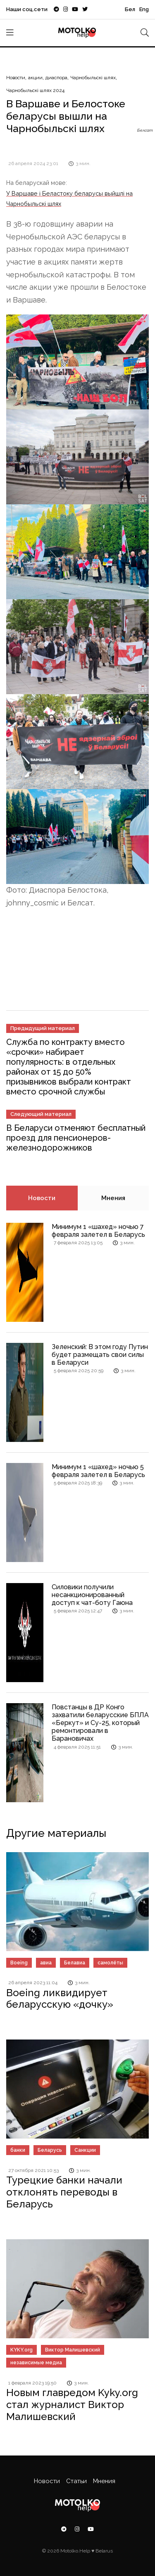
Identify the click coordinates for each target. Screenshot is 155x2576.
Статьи (76, 2481)
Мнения (113, 1198)
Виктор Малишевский (72, 2350)
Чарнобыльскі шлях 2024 (35, 90)
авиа (46, 1963)
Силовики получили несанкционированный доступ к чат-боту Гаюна (92, 1595)
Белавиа (74, 1963)
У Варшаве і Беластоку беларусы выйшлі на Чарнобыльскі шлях (69, 198)
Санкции (85, 2150)
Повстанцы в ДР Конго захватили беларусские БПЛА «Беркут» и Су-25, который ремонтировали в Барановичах (100, 1723)
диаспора (56, 77)
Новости (15, 77)
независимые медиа (36, 2363)
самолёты (110, 1963)
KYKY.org (21, 2350)
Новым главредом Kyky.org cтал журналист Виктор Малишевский (72, 2404)
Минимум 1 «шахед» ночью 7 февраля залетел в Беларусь (98, 1230)
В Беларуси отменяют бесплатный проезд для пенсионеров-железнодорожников (75, 1138)
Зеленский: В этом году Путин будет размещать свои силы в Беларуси (100, 1354)
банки (17, 2150)
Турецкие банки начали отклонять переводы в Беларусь (64, 2192)
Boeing (19, 1963)
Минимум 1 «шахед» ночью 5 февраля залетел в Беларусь (98, 1471)
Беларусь (50, 2150)
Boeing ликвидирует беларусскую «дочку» (59, 1999)
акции (35, 77)
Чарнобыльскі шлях (93, 77)
